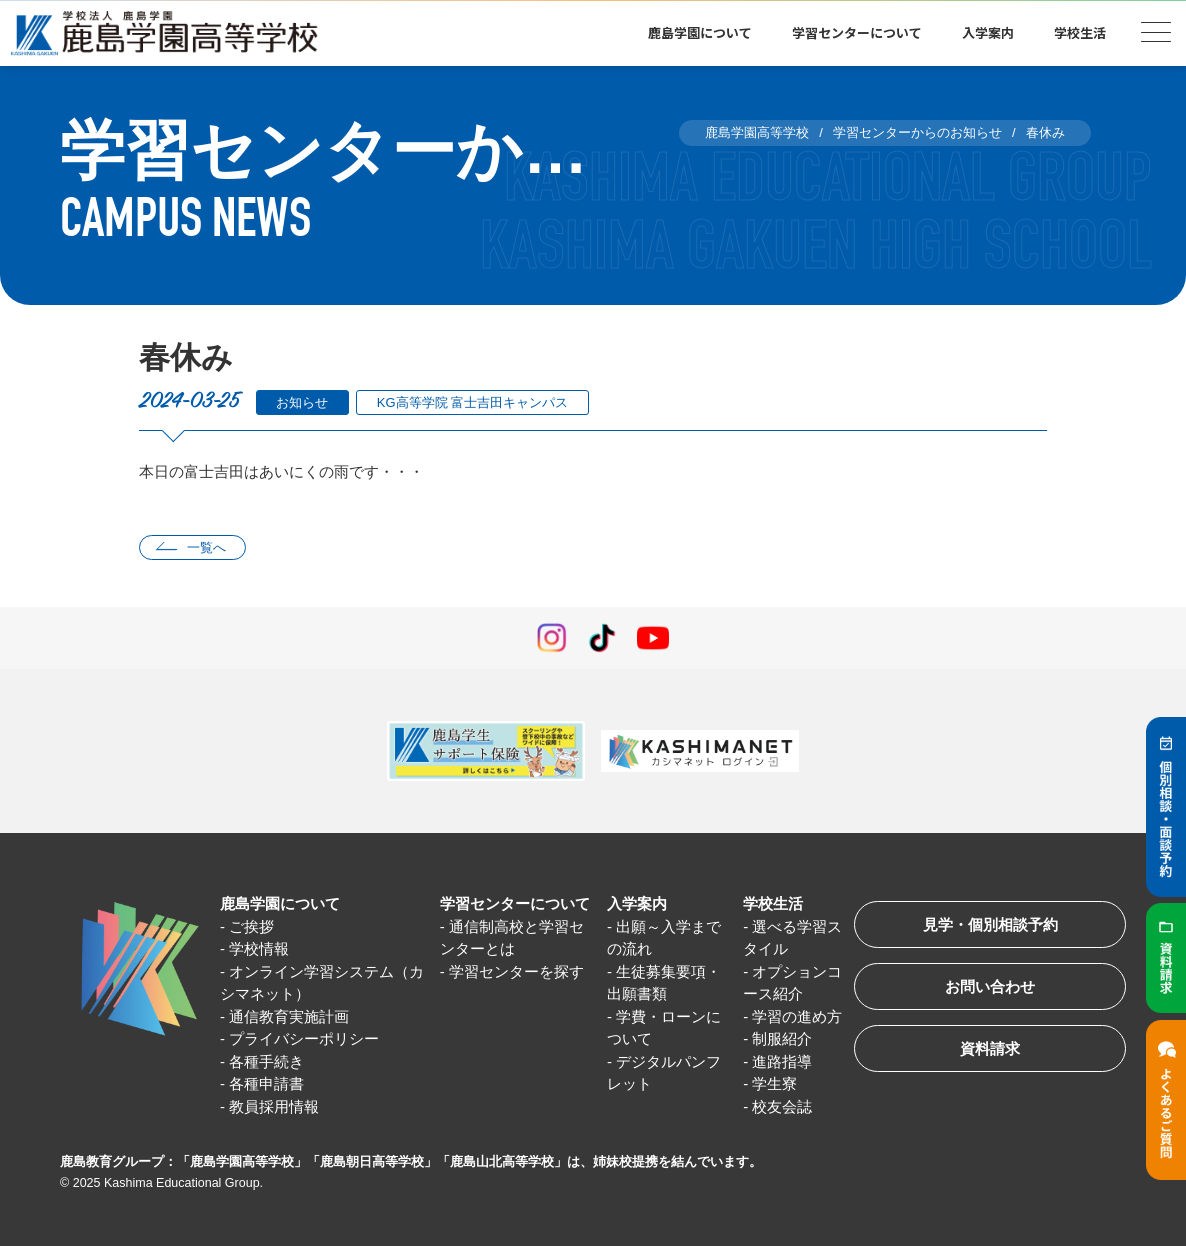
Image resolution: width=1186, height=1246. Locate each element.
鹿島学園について (700, 32)
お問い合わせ (990, 986)
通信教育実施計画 (289, 1016)
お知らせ (302, 402)
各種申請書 (266, 1083)
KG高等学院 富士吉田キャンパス (472, 402)
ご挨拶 (251, 926)
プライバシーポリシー (304, 1038)
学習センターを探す (516, 971)
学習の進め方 (797, 1016)
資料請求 (990, 1048)
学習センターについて (857, 32)
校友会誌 (782, 1106)
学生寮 (774, 1083)
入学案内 (988, 32)
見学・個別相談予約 (990, 924)
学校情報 (259, 948)
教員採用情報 (274, 1106)
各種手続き (266, 1061)
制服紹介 (782, 1038)
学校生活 (1080, 32)
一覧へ (206, 547)
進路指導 (782, 1061)
